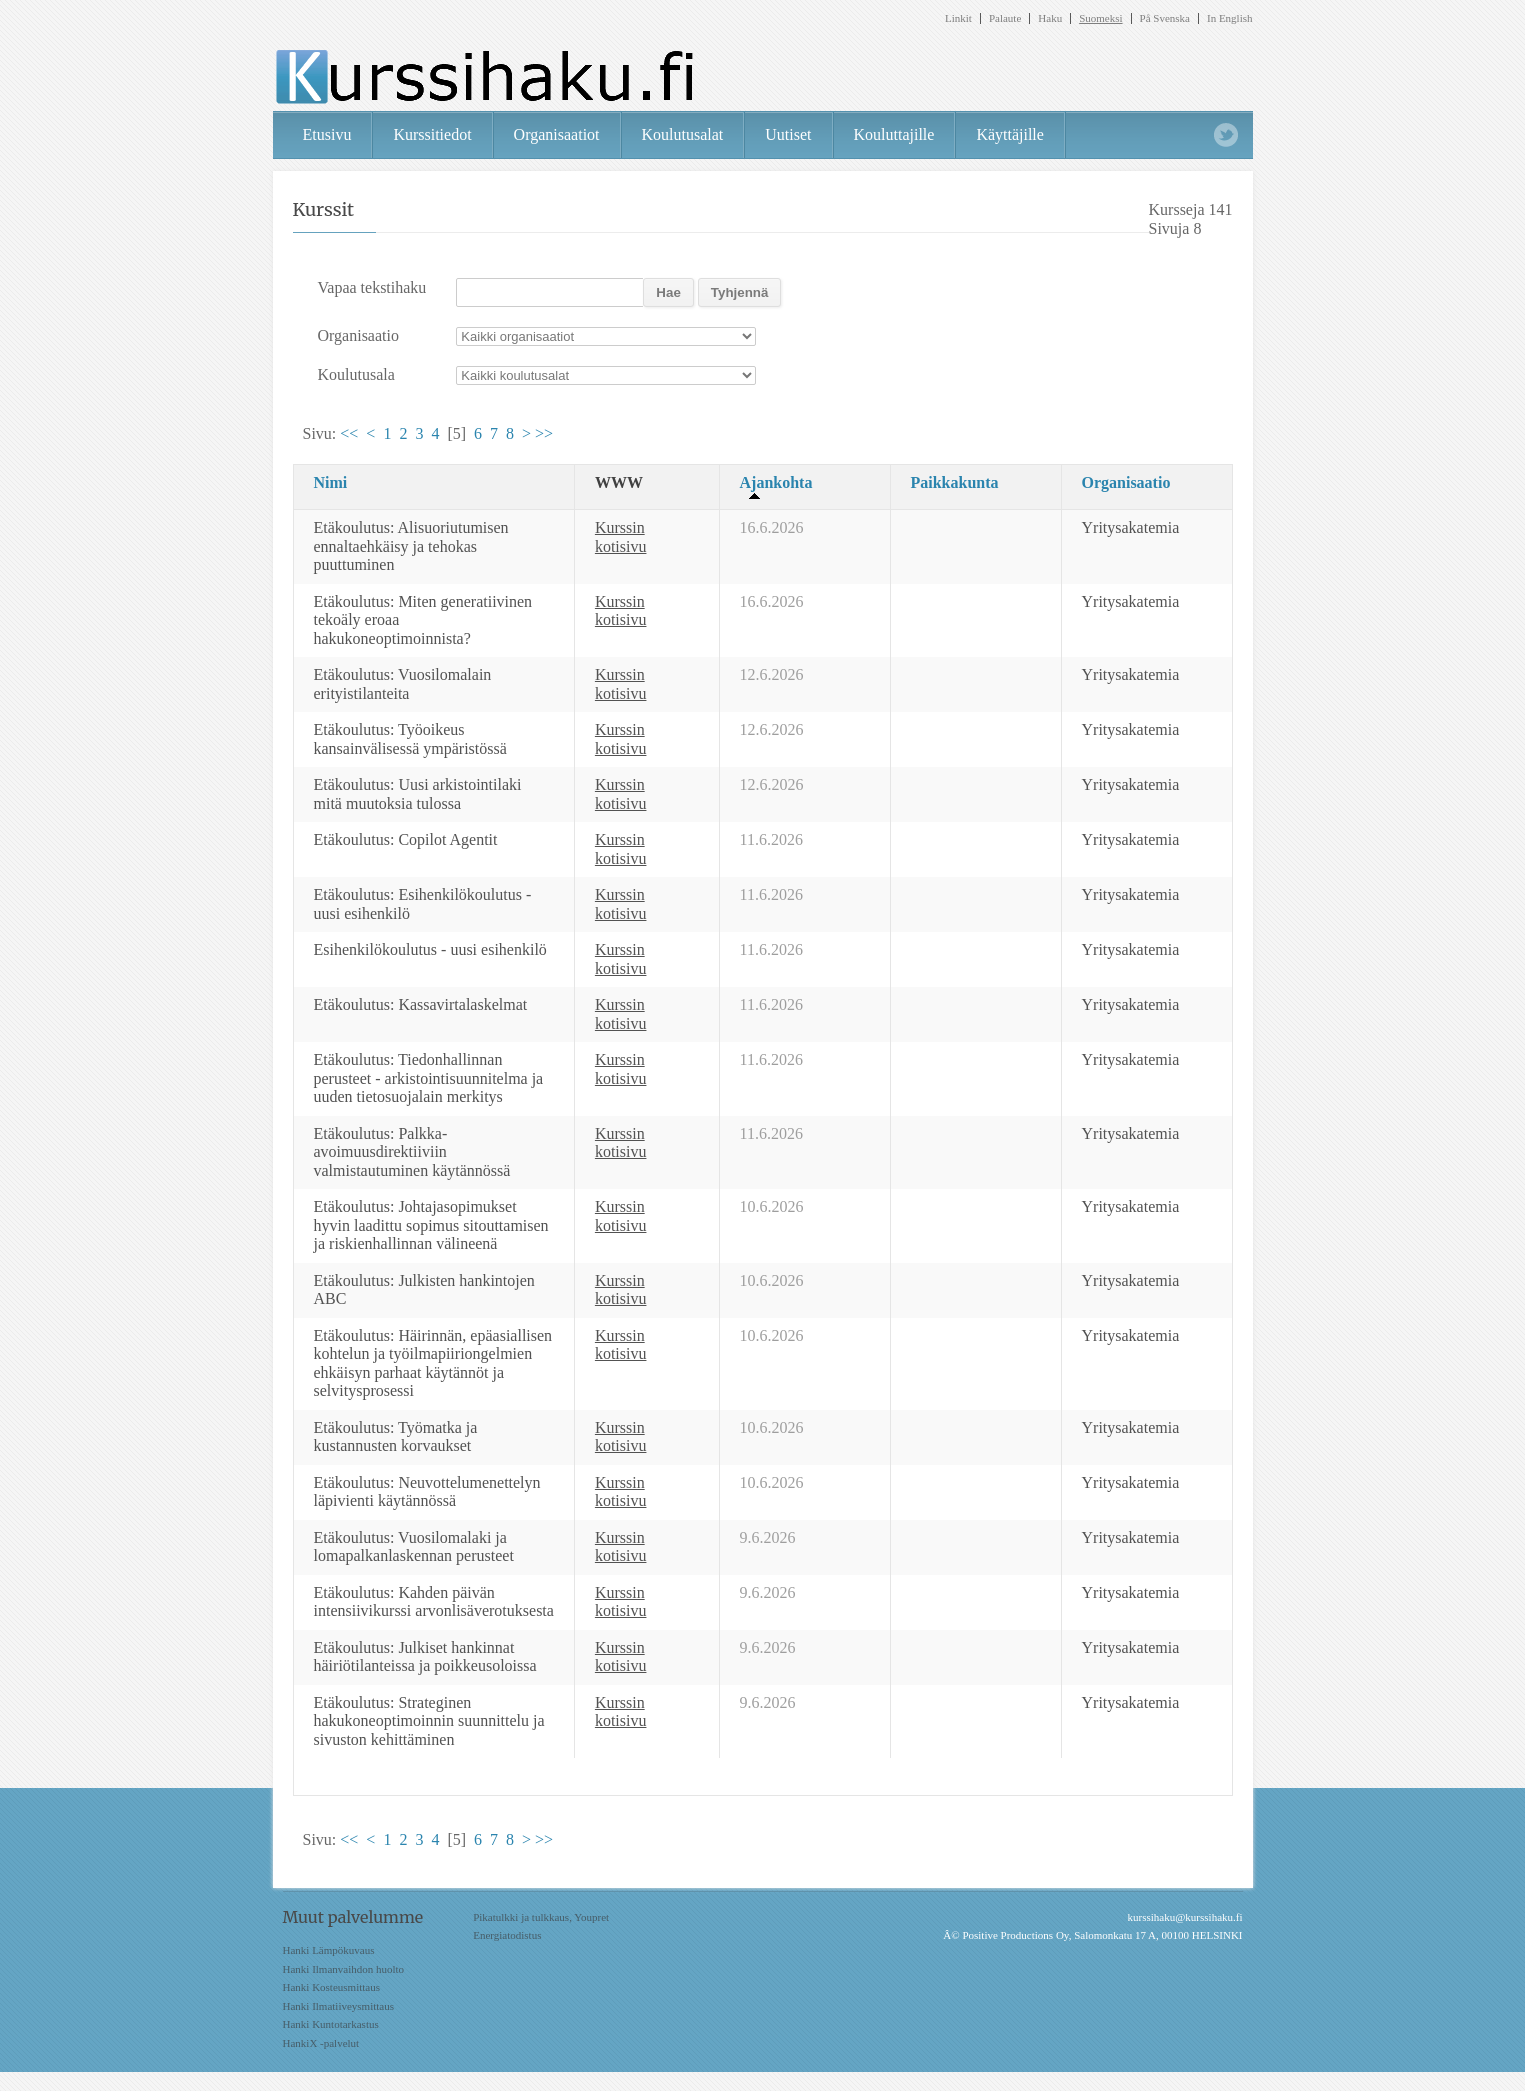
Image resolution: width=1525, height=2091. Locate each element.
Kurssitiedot (432, 134)
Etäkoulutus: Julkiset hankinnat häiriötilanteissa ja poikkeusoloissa (425, 1657)
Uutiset (788, 134)
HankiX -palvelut (321, 2043)
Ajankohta (776, 482)
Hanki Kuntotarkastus (331, 2024)
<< (349, 433)
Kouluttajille (894, 134)
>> (544, 433)
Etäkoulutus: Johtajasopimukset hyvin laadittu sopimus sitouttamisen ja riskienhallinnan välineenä (431, 1225)
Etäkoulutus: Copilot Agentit (406, 839)
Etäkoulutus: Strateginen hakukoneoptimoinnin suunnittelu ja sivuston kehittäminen (429, 1721)
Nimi (331, 482)
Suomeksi (1100, 18)
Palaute (1005, 18)
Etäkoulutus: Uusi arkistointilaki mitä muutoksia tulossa (418, 794)
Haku (1050, 18)
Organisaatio (1126, 482)
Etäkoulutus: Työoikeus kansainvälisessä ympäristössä (410, 739)
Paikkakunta (955, 482)
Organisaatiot (557, 134)
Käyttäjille (1010, 134)
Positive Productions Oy (1015, 1935)
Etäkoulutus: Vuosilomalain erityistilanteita (403, 684)
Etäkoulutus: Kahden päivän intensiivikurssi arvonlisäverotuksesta (434, 1602)
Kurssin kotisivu (621, 537)
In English (1230, 18)
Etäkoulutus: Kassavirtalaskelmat (421, 1004)
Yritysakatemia (1131, 527)
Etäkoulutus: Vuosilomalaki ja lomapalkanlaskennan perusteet (414, 1547)
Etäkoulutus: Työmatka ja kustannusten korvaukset (396, 1437)
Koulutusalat (683, 134)
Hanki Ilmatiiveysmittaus (339, 2006)
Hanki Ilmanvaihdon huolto (344, 1969)
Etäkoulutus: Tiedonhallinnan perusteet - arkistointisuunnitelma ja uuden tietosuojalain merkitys (429, 1078)
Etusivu (327, 134)
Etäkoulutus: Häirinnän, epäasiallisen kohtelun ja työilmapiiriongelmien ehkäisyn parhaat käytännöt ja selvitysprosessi (433, 1363)
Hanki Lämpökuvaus (329, 1950)
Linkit (958, 18)
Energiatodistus (507, 1935)
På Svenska (1165, 18)
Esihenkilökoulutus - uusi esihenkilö (430, 949)
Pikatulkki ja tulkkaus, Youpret (541, 1917)
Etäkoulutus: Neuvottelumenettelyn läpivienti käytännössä (427, 1492)
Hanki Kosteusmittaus (331, 1987)
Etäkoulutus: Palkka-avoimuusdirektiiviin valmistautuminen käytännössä (412, 1152)
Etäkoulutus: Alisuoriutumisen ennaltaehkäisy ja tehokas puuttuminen (411, 546)
